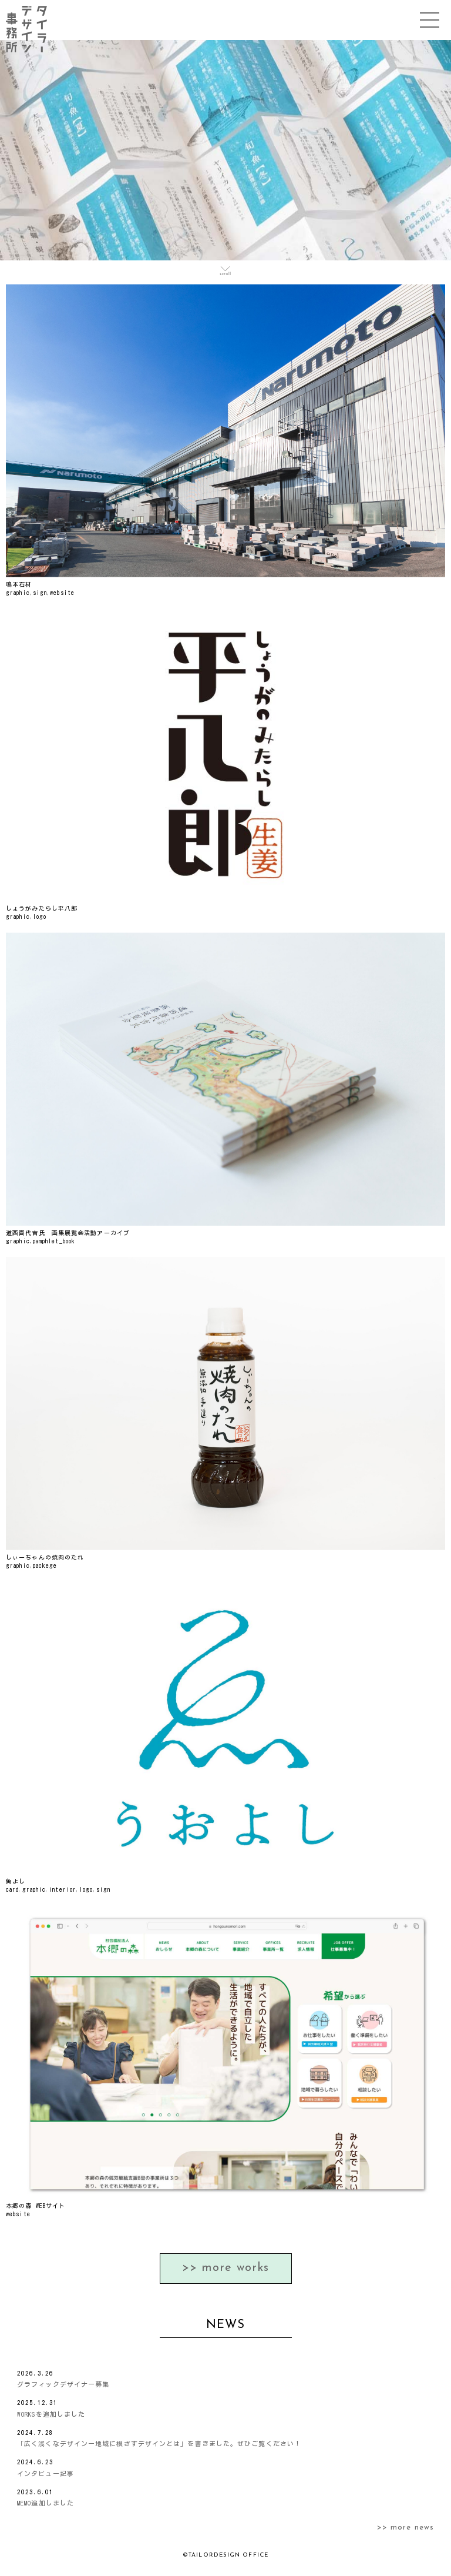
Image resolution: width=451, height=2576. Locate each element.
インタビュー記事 (45, 2473)
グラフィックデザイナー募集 (63, 2384)
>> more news (405, 2527)
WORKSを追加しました (51, 2414)
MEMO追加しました (45, 2503)
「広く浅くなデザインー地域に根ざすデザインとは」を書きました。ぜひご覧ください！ (159, 2443)
